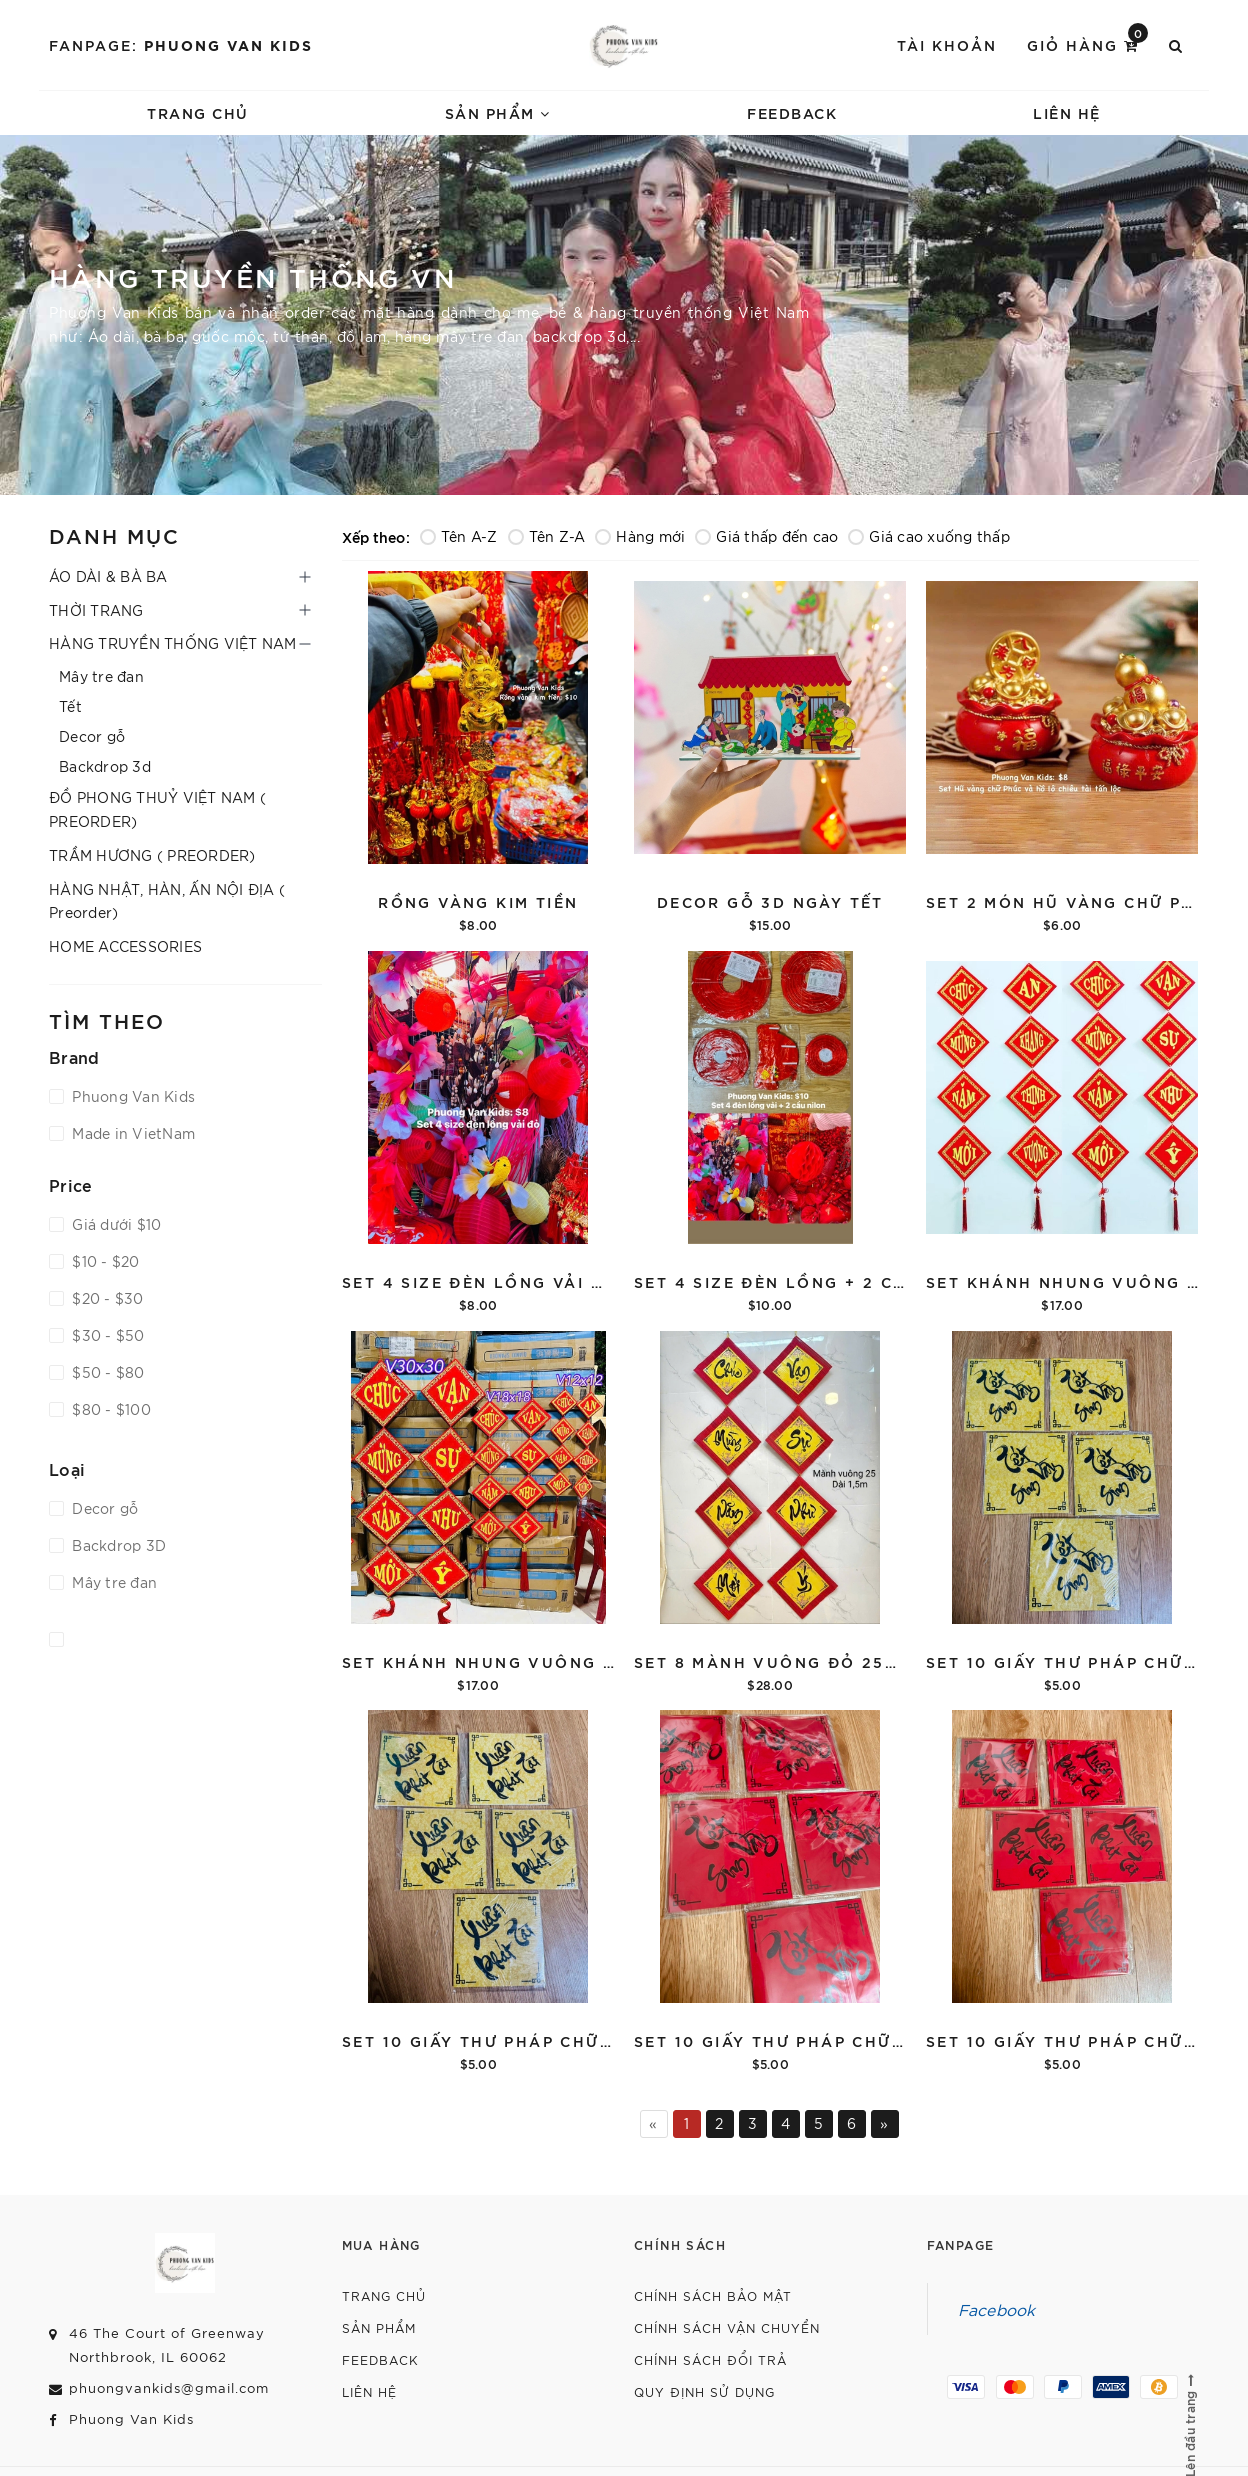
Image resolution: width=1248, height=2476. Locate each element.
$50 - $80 (106, 1372)
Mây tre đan (101, 676)
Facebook (997, 2309)
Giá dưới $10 (114, 1224)
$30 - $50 (106, 1335)
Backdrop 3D (117, 1545)
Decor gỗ (92, 736)
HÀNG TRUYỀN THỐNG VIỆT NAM (173, 643)
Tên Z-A (547, 536)
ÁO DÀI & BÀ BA (108, 576)
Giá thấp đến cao (766, 536)
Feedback (792, 112)
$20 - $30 (106, 1298)
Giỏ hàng (1087, 43)
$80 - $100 (109, 1409)
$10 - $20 (104, 1261)
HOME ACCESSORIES (125, 946)
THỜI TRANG (96, 610)
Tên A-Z (459, 536)
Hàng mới (640, 536)
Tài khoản (947, 44)
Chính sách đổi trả (710, 2359)
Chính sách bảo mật (713, 2295)
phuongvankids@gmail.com (169, 2387)
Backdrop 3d (105, 766)
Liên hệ (1067, 112)
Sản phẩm (498, 112)
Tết (70, 706)
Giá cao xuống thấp (929, 536)
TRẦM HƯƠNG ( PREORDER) (152, 855)
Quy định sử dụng (704, 2391)
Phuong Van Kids (228, 44)
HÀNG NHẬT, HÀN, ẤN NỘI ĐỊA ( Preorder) (167, 901)
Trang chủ (198, 112)
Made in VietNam (131, 1133)
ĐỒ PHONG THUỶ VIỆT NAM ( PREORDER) (157, 809)
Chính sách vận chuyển (727, 2327)
